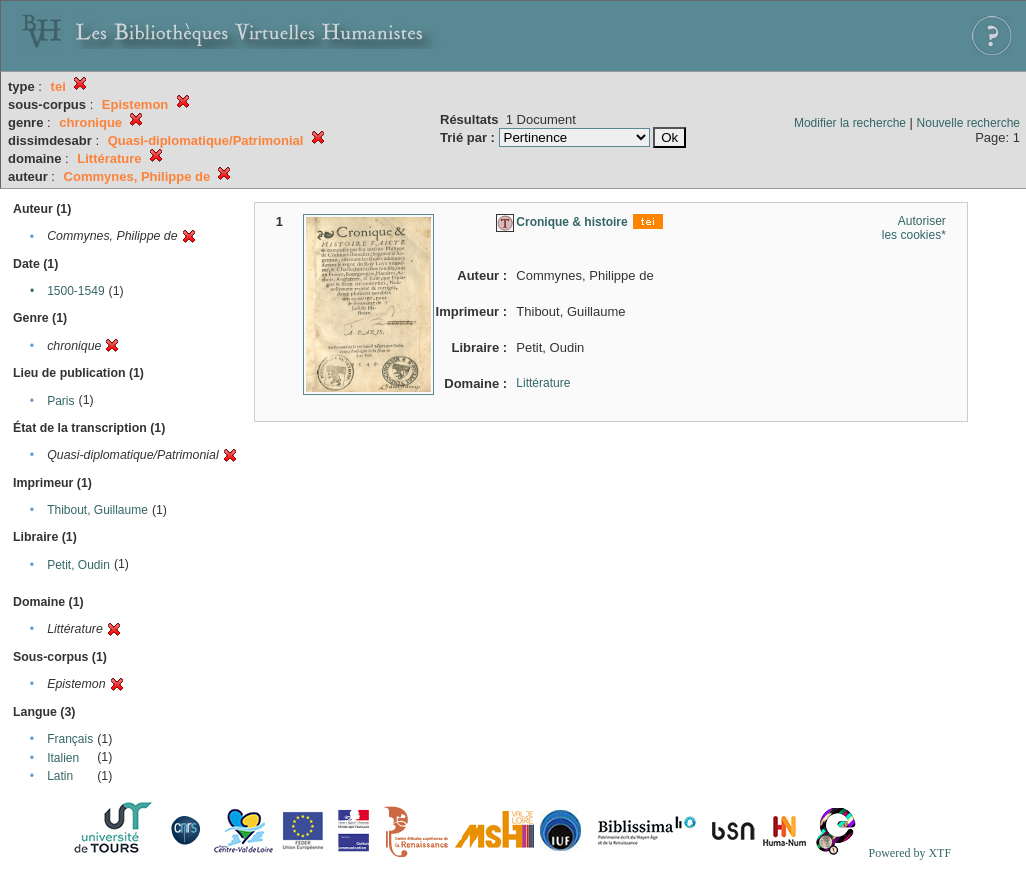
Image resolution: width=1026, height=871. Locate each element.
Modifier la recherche (850, 123)
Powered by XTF (909, 853)
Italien (63, 758)
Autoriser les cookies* (914, 228)
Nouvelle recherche (968, 123)
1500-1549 (75, 291)
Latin (60, 776)
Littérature (543, 383)
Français (70, 739)
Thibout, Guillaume (97, 510)
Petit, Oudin (78, 565)
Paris (60, 401)
